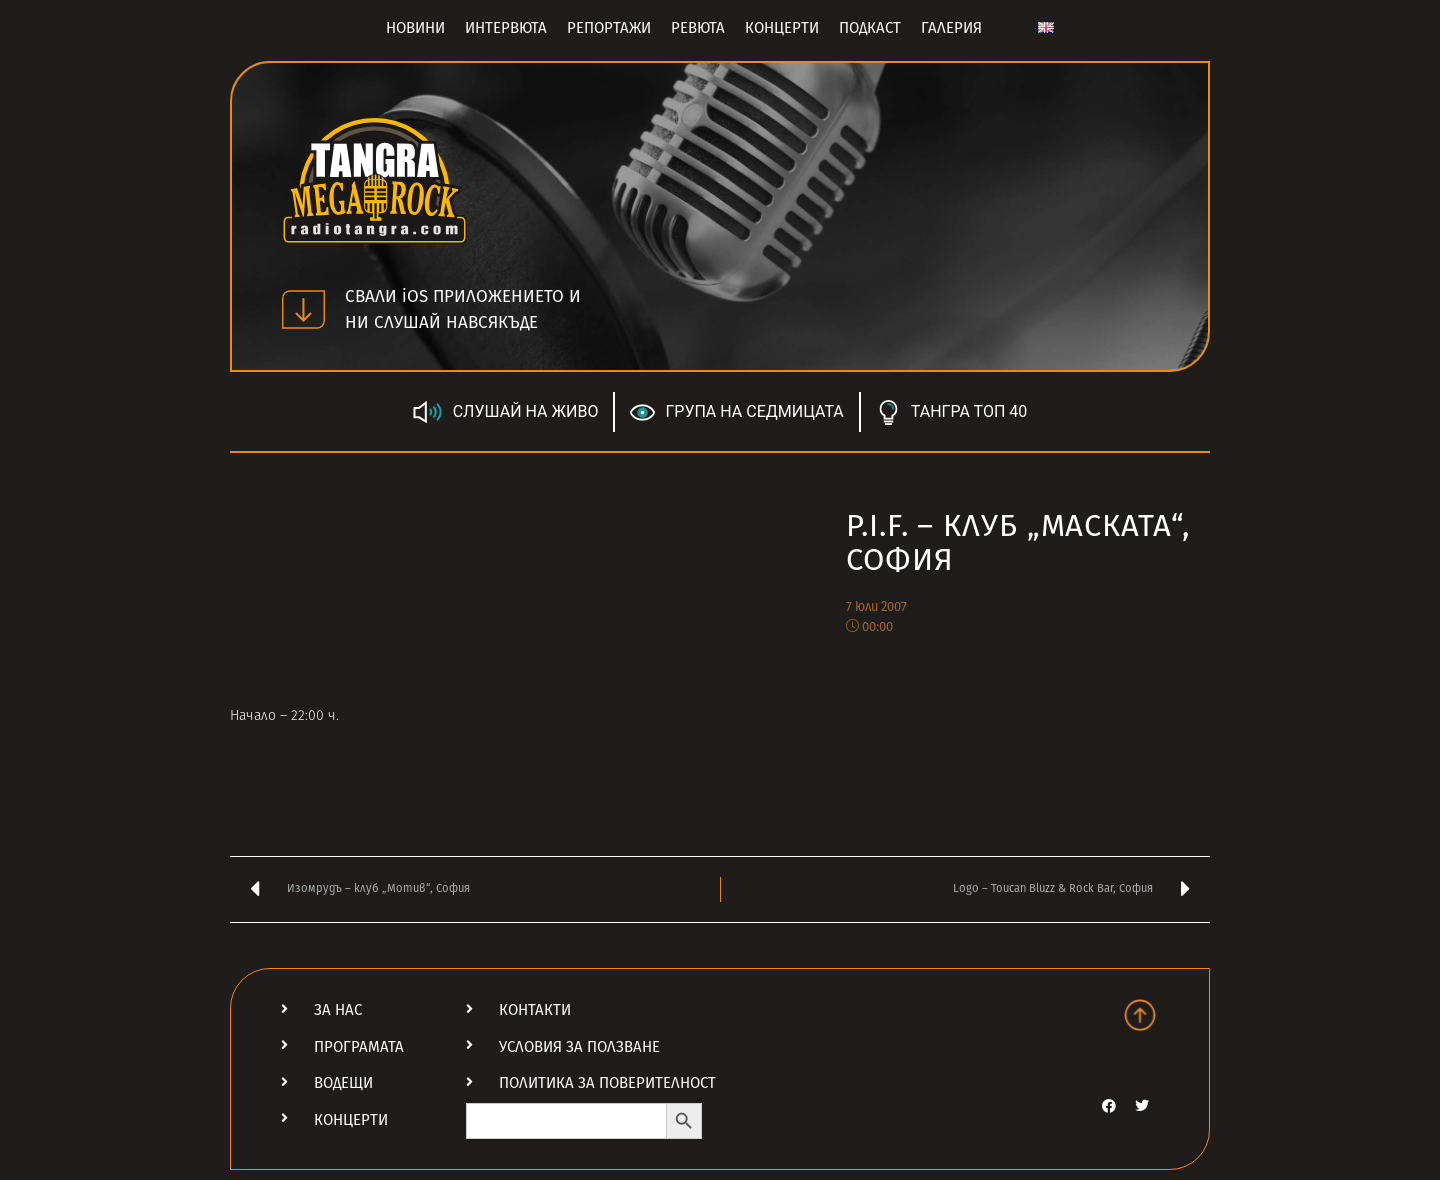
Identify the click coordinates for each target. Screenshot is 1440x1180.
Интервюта (506, 28)
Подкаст (870, 28)
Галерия (951, 28)
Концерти (782, 28)
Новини (415, 28)
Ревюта (698, 28)
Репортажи (609, 28)
